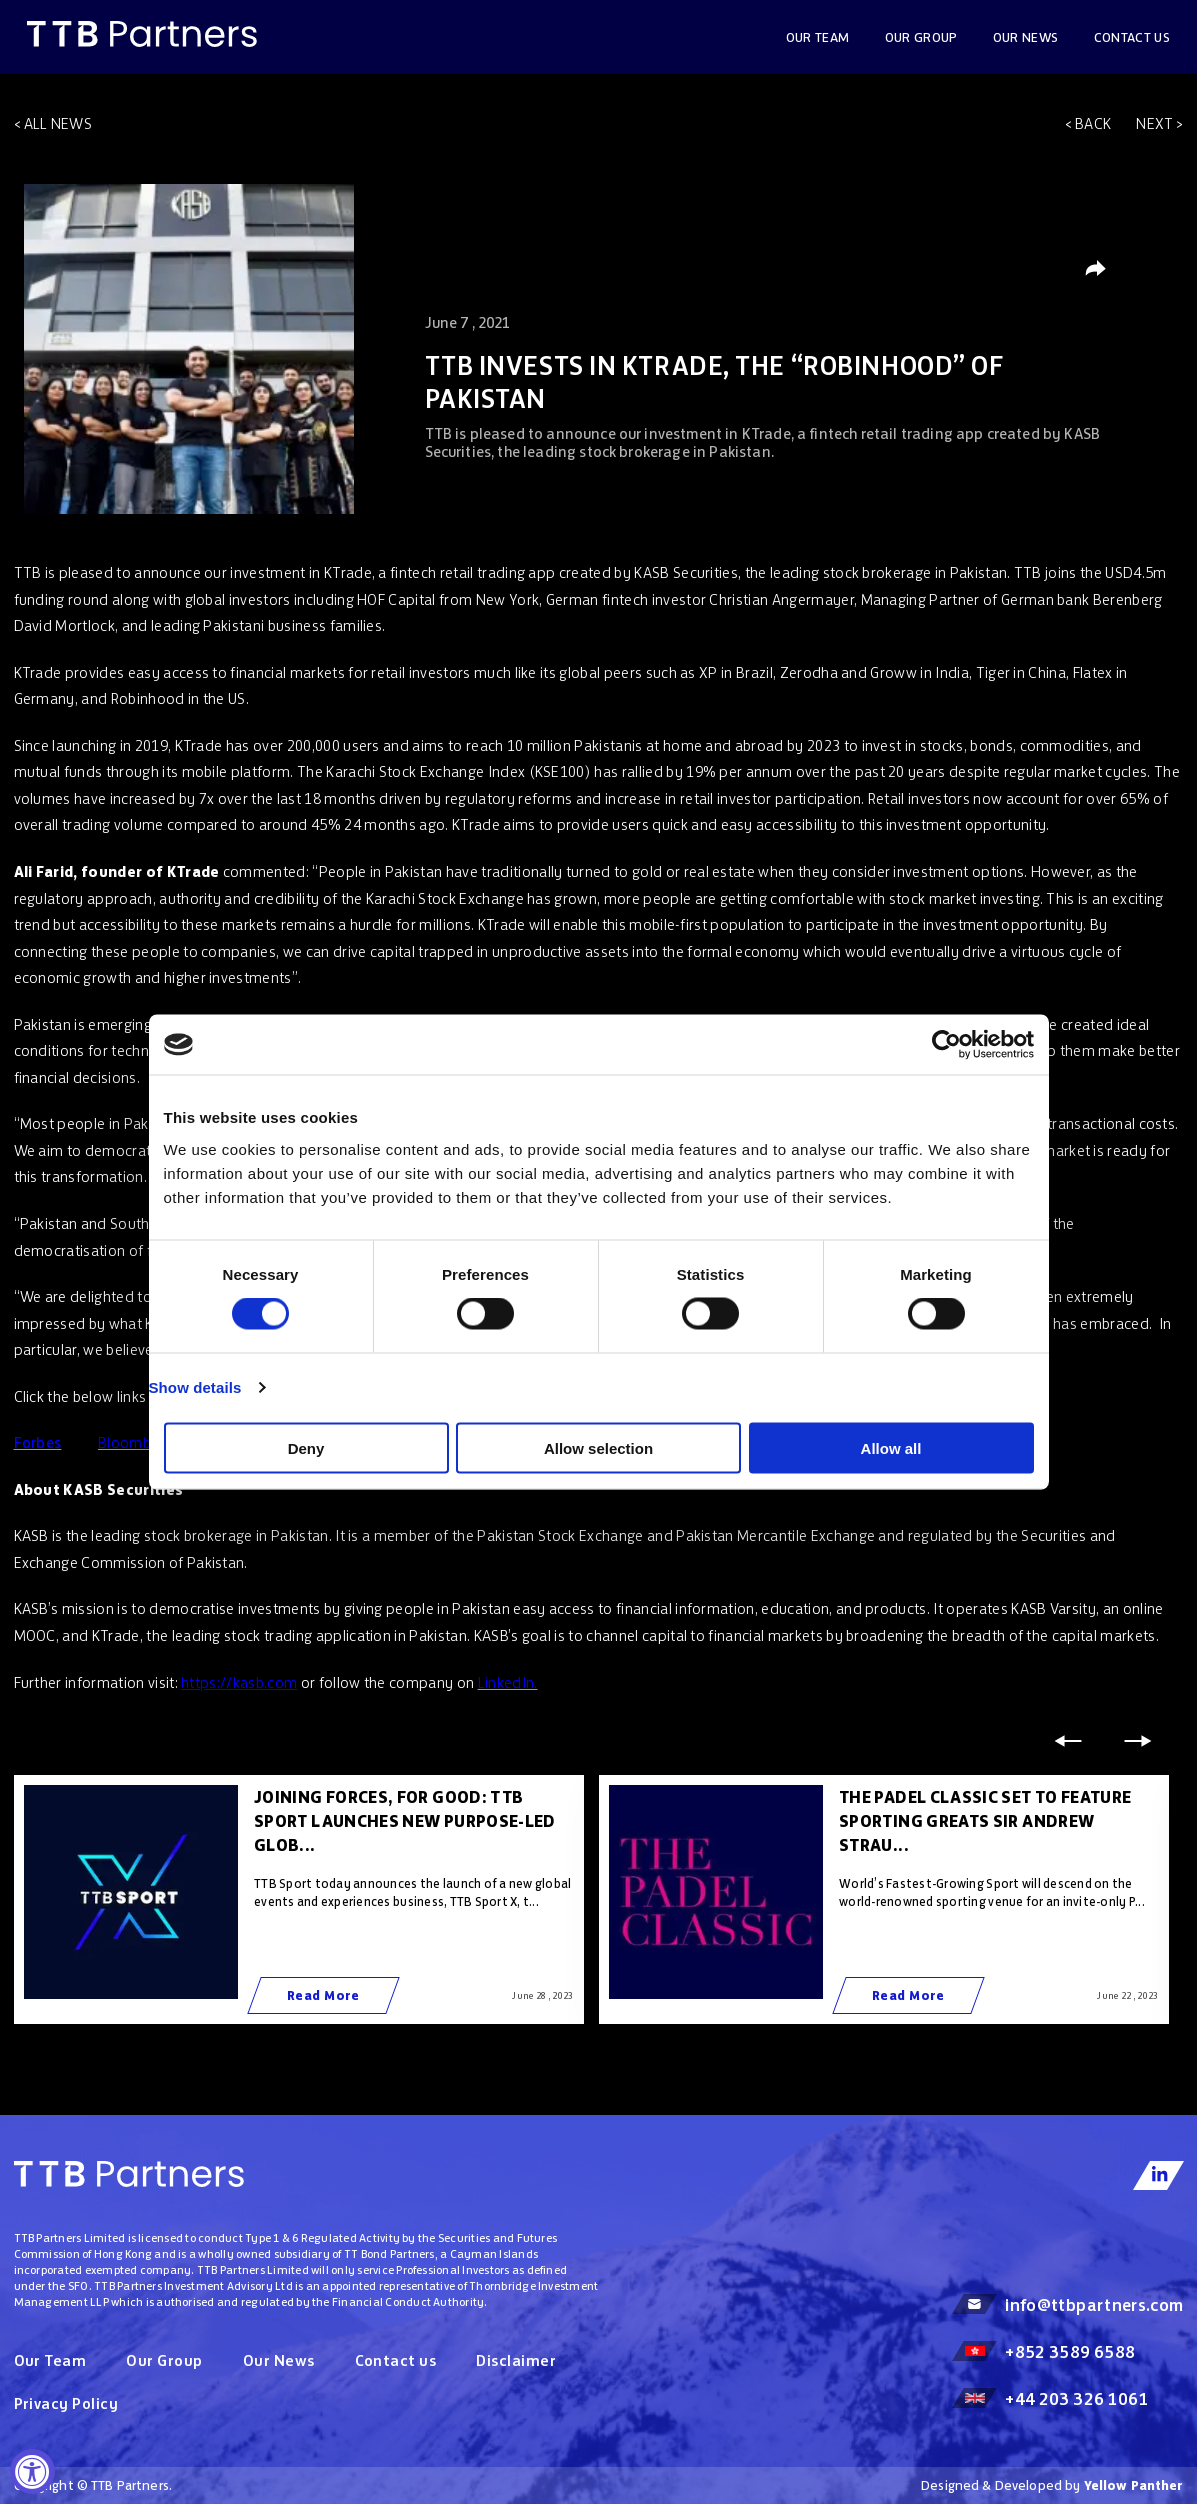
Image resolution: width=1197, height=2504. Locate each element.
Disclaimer (516, 2360)
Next (1154, 123)
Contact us (1132, 37)
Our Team (818, 37)
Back (1093, 123)
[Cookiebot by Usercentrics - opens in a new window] (946, 1045)
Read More (323, 1995)
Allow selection (598, 1447)
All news (58, 123)
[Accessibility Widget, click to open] (32, 2471)
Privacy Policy (66, 2403)
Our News (279, 2360)
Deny (306, 1447)
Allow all (891, 1447)
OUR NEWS (1026, 37)
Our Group (921, 37)
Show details (195, 1387)
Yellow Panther (1134, 2485)
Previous (1068, 1741)
